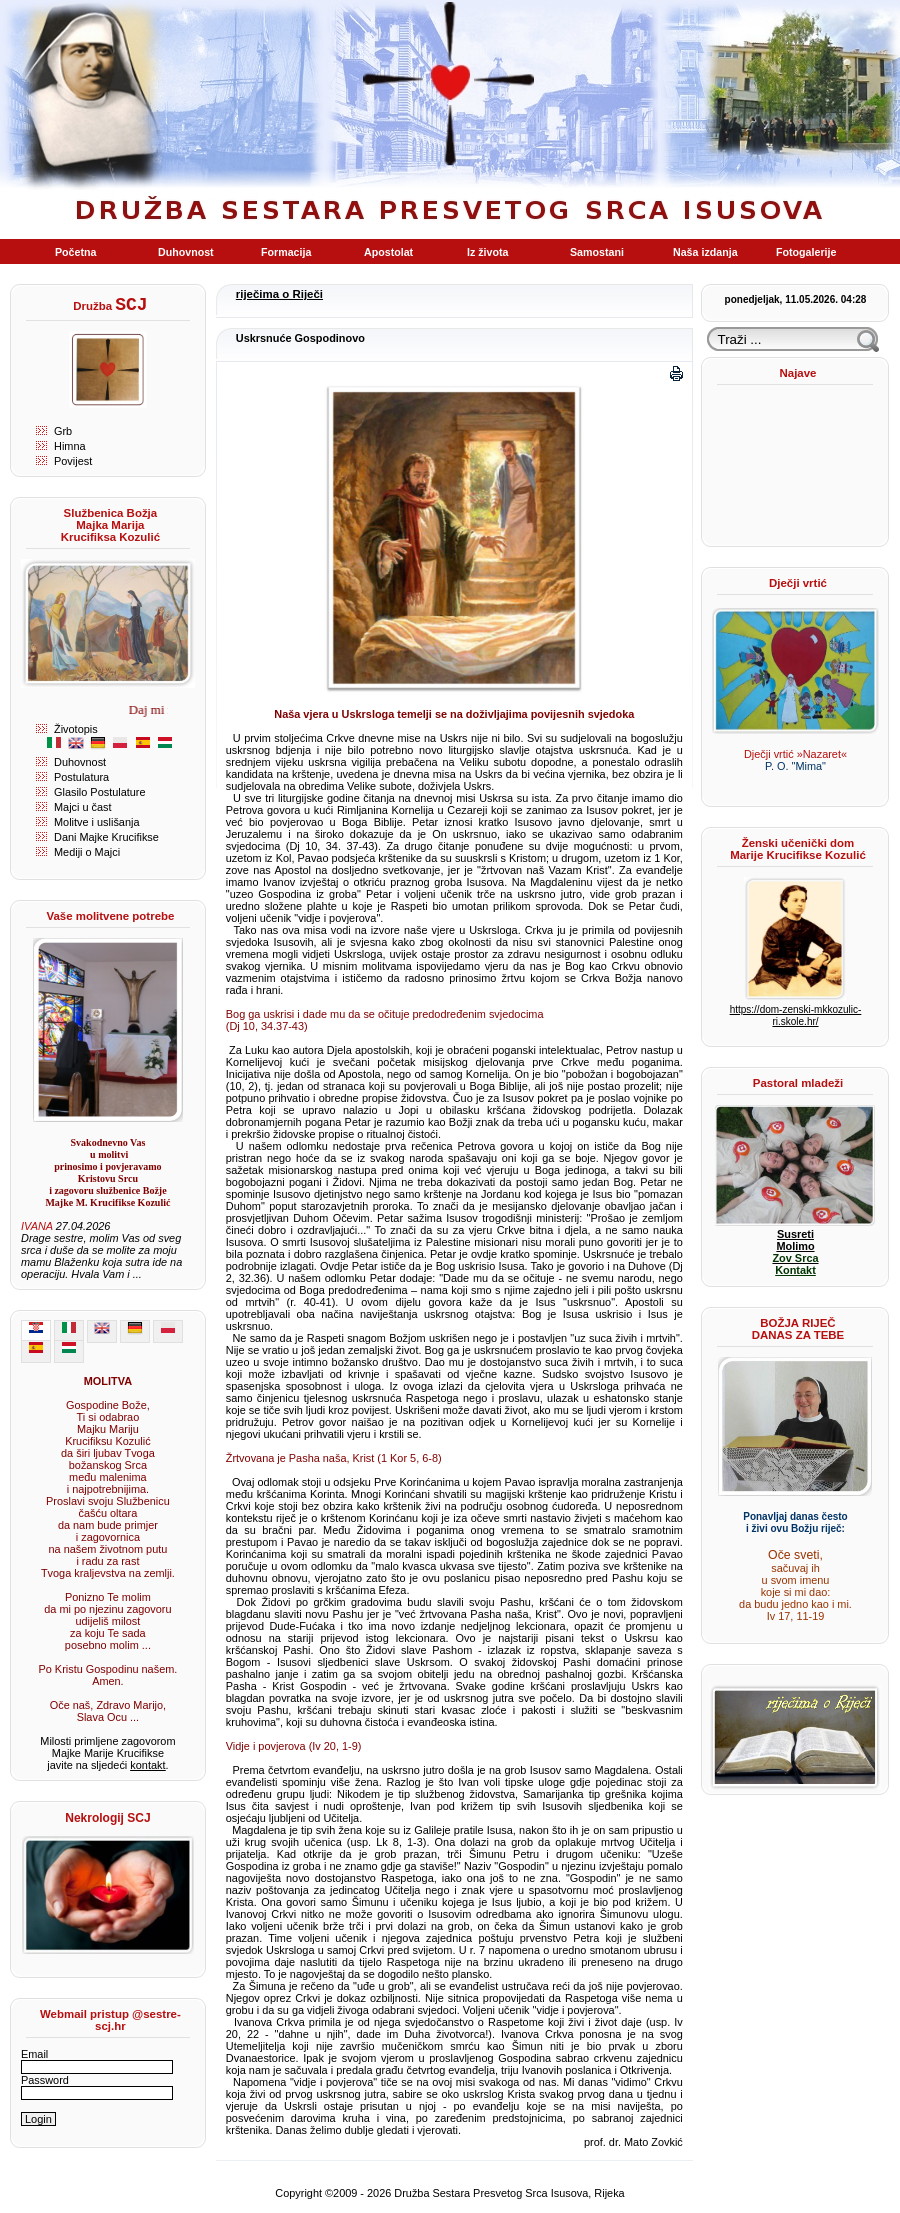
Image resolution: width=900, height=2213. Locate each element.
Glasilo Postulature (100, 792)
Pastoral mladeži (798, 1083)
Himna (70, 446)
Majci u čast (83, 807)
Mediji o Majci (87, 852)
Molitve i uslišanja (96, 822)
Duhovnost (80, 762)
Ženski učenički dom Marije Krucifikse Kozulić (798, 849)
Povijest (73, 461)
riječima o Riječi (279, 294)
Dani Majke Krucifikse (106, 837)
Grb (63, 431)
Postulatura (81, 777)
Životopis (76, 729)
